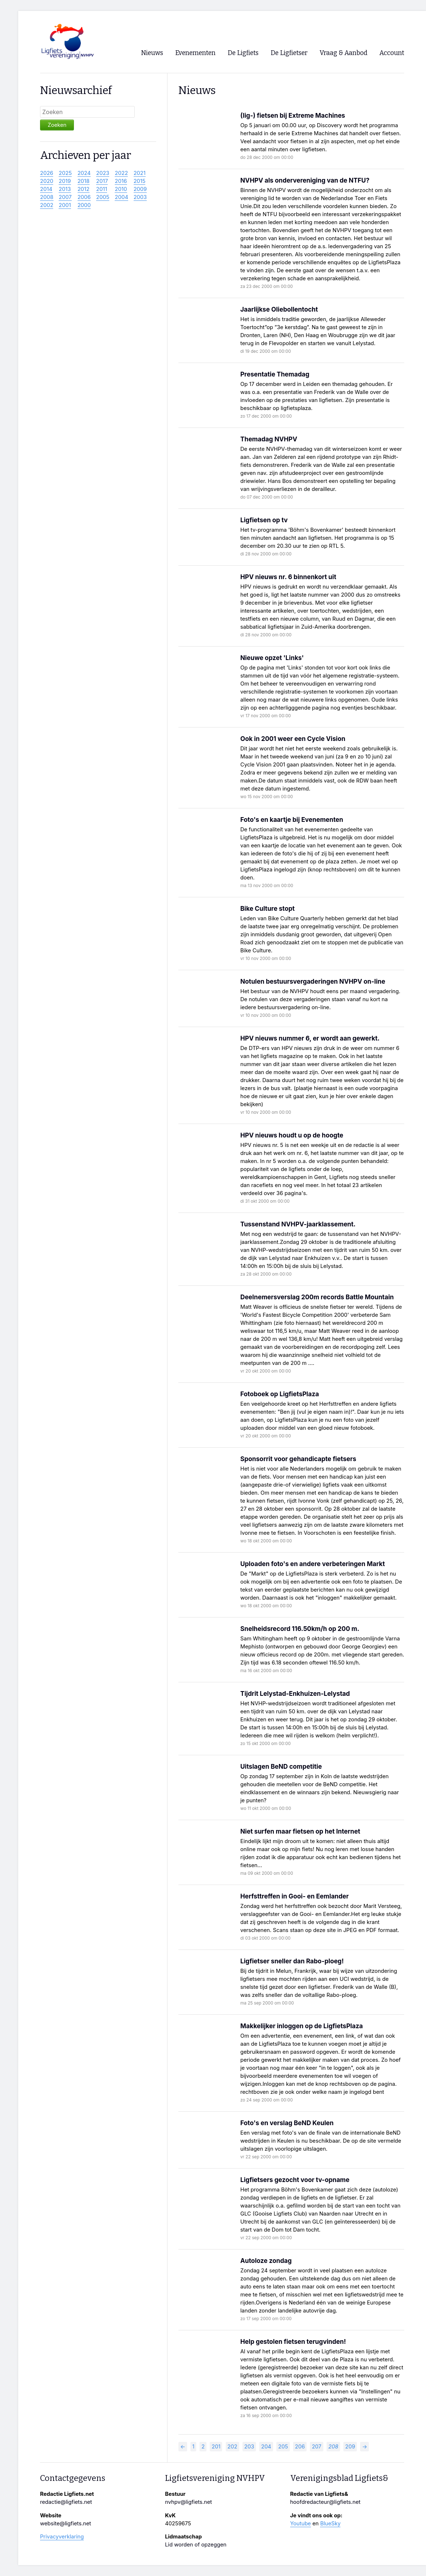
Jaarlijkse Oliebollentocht (279, 309)
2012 (84, 189)
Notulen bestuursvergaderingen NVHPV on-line (312, 981)
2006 (84, 197)
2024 (84, 173)
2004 (121, 197)
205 (283, 2446)
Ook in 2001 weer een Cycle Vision (292, 738)
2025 (65, 173)
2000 (84, 205)
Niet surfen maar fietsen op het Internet (300, 1831)
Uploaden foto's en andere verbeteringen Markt (312, 1564)
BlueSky (330, 2523)
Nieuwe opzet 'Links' (272, 657)
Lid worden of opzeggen (195, 2544)
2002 (46, 205)
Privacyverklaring (62, 2536)
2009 (140, 189)
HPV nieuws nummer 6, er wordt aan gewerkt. (310, 1038)
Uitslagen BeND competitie (281, 1766)
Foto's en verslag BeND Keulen (287, 2123)
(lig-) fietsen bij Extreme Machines (292, 115)
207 (316, 2446)
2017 (102, 181)
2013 (65, 189)
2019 (65, 181)
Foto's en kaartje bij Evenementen (291, 819)
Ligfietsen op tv (264, 520)
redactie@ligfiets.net (66, 2502)
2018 (84, 181)
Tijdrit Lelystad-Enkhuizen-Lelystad (295, 1693)
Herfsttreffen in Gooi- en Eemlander (294, 1896)
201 (216, 2446)
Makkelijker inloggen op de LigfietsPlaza (301, 2026)
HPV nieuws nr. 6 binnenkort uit (288, 577)
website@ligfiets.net (65, 2523)
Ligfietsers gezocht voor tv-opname (295, 2179)
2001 (65, 205)
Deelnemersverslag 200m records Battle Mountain (317, 1297)
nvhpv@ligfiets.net (188, 2502)
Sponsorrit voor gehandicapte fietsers (298, 1459)
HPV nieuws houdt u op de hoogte (291, 1135)
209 (350, 2446)
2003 (140, 197)
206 (300, 2446)
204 (266, 2446)
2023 (102, 173)
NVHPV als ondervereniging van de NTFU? (305, 180)
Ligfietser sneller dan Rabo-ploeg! (292, 1961)
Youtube (300, 2523)
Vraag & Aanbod (343, 53)
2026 (46, 173)
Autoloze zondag (266, 2260)
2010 (121, 189)
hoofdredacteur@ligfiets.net (325, 2502)
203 (249, 2446)
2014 (46, 189)
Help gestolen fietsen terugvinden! (293, 2341)
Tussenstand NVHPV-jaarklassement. (298, 1224)
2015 (140, 181)
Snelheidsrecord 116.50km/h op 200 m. (299, 1628)
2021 (140, 173)
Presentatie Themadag (274, 374)
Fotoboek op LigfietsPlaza (279, 1394)
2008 (47, 197)
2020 (46, 181)
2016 (121, 181)
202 (232, 2446)
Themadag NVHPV (268, 439)
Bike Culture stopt (267, 908)
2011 (101, 189)
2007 (65, 197)
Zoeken (57, 125)
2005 (102, 197)
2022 (121, 173)
